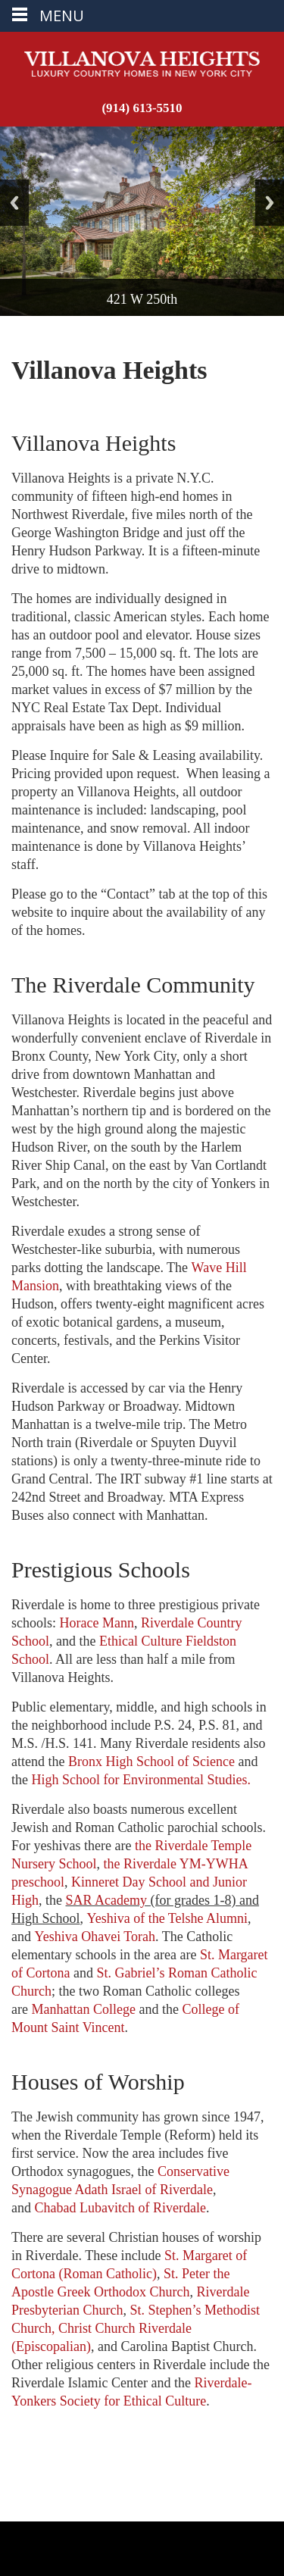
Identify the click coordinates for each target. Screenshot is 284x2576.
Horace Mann (97, 1622)
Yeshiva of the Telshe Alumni (167, 1918)
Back (14, 203)
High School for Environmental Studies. (141, 1779)
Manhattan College (83, 2009)
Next (269, 203)
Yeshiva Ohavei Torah (95, 1936)
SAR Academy (107, 1900)
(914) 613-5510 (141, 108)
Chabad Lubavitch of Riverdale (120, 2207)
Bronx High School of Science (151, 1761)
